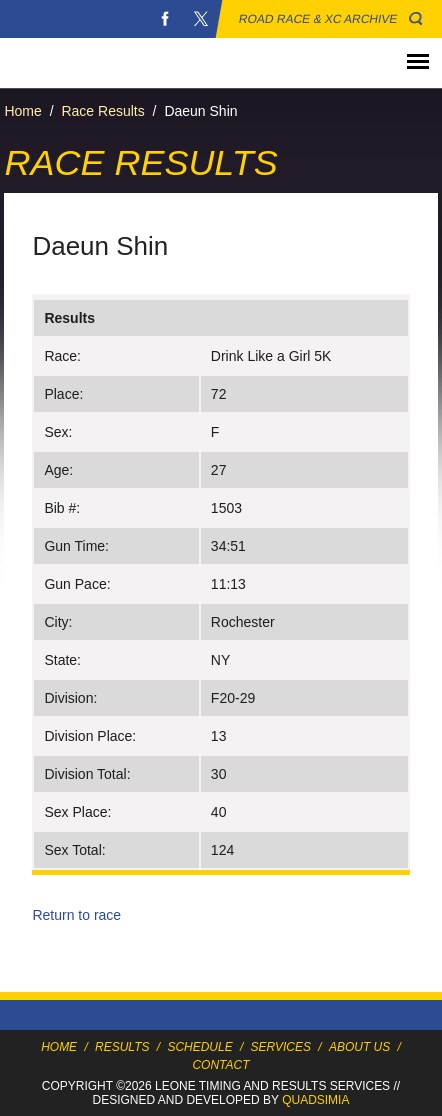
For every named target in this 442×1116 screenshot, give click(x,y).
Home (22, 111)
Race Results (102, 111)
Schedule (199, 1047)
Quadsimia (315, 1100)
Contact (220, 1065)
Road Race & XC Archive (318, 19)
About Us (359, 1047)
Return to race (76, 915)
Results (122, 1047)
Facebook (165, 19)
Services (281, 1047)
